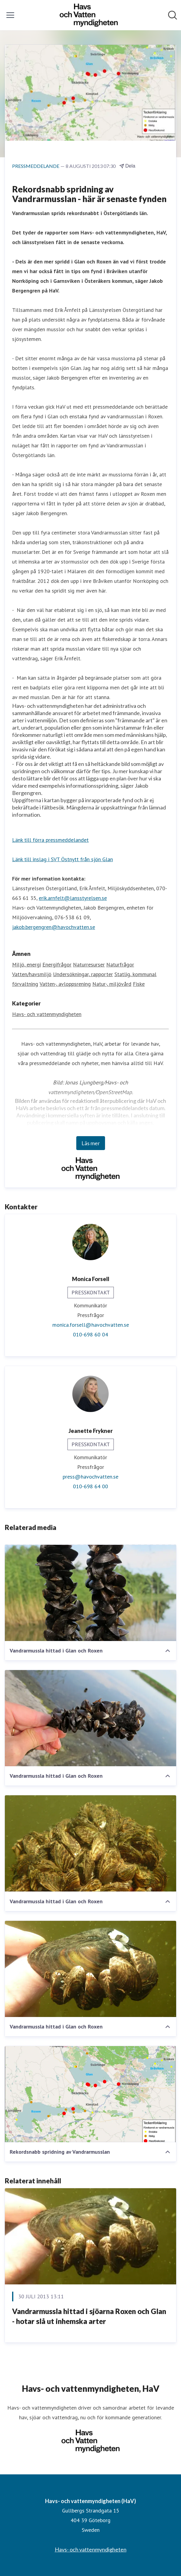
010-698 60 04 (90, 1334)
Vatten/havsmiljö (31, 974)
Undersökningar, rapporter (83, 974)
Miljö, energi (26, 964)
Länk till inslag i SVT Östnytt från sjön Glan (62, 859)
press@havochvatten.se (90, 1476)
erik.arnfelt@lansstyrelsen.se (73, 897)
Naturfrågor (120, 964)
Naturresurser (89, 964)
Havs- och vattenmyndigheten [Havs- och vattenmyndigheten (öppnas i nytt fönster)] (91, 2549)
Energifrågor (56, 964)
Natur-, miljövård (111, 983)
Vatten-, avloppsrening (65, 983)
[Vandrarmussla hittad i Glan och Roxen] (90, 1593)
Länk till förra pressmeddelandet (50, 839)
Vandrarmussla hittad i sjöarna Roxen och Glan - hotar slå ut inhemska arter (89, 2316)
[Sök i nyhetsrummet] (172, 15)
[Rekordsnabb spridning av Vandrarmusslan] (90, 2094)
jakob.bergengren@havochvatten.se (53, 927)
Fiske (139, 983)
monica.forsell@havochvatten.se (90, 1324)
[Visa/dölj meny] (10, 15)
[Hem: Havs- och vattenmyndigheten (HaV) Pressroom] (89, 15)
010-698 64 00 (90, 1486)
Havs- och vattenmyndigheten (46, 1014)
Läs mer (90, 1143)
